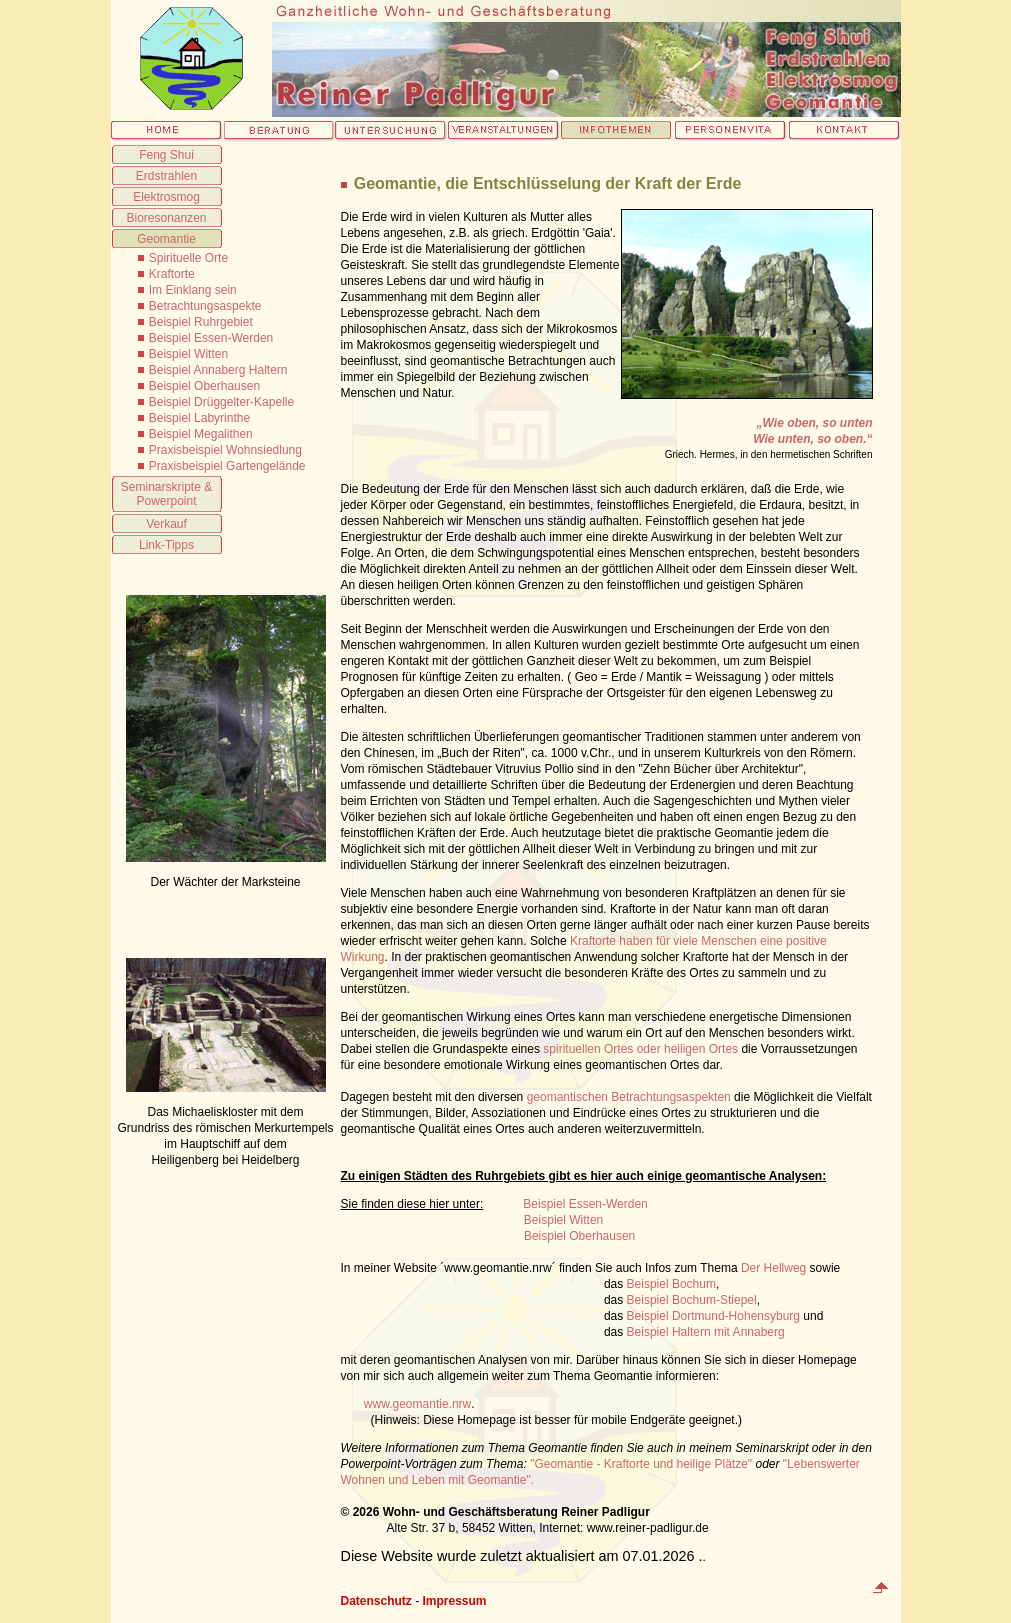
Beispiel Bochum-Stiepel (692, 1300)
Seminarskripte (161, 487)
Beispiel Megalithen (201, 434)
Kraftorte (172, 274)
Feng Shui (166, 155)
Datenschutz (376, 1601)
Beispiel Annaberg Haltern (218, 370)
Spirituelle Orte (188, 258)
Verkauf (166, 524)
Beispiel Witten (188, 354)
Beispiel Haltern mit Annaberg (706, 1332)
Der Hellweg (773, 1268)
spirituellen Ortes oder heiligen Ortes (640, 1049)
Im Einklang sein (193, 290)
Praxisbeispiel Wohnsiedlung (225, 450)
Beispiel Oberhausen (204, 386)
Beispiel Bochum (671, 1284)
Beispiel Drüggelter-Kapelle (221, 402)
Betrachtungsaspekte (205, 306)
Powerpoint (166, 501)
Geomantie (166, 239)
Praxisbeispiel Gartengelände (227, 466)
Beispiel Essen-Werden (211, 338)
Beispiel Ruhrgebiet (201, 322)
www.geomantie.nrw (417, 1404)
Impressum (455, 1601)
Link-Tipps (166, 545)
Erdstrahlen (166, 176)
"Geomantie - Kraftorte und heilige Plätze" (641, 1464)
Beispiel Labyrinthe (199, 418)
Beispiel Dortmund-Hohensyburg (713, 1316)
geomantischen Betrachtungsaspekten (629, 1097)
